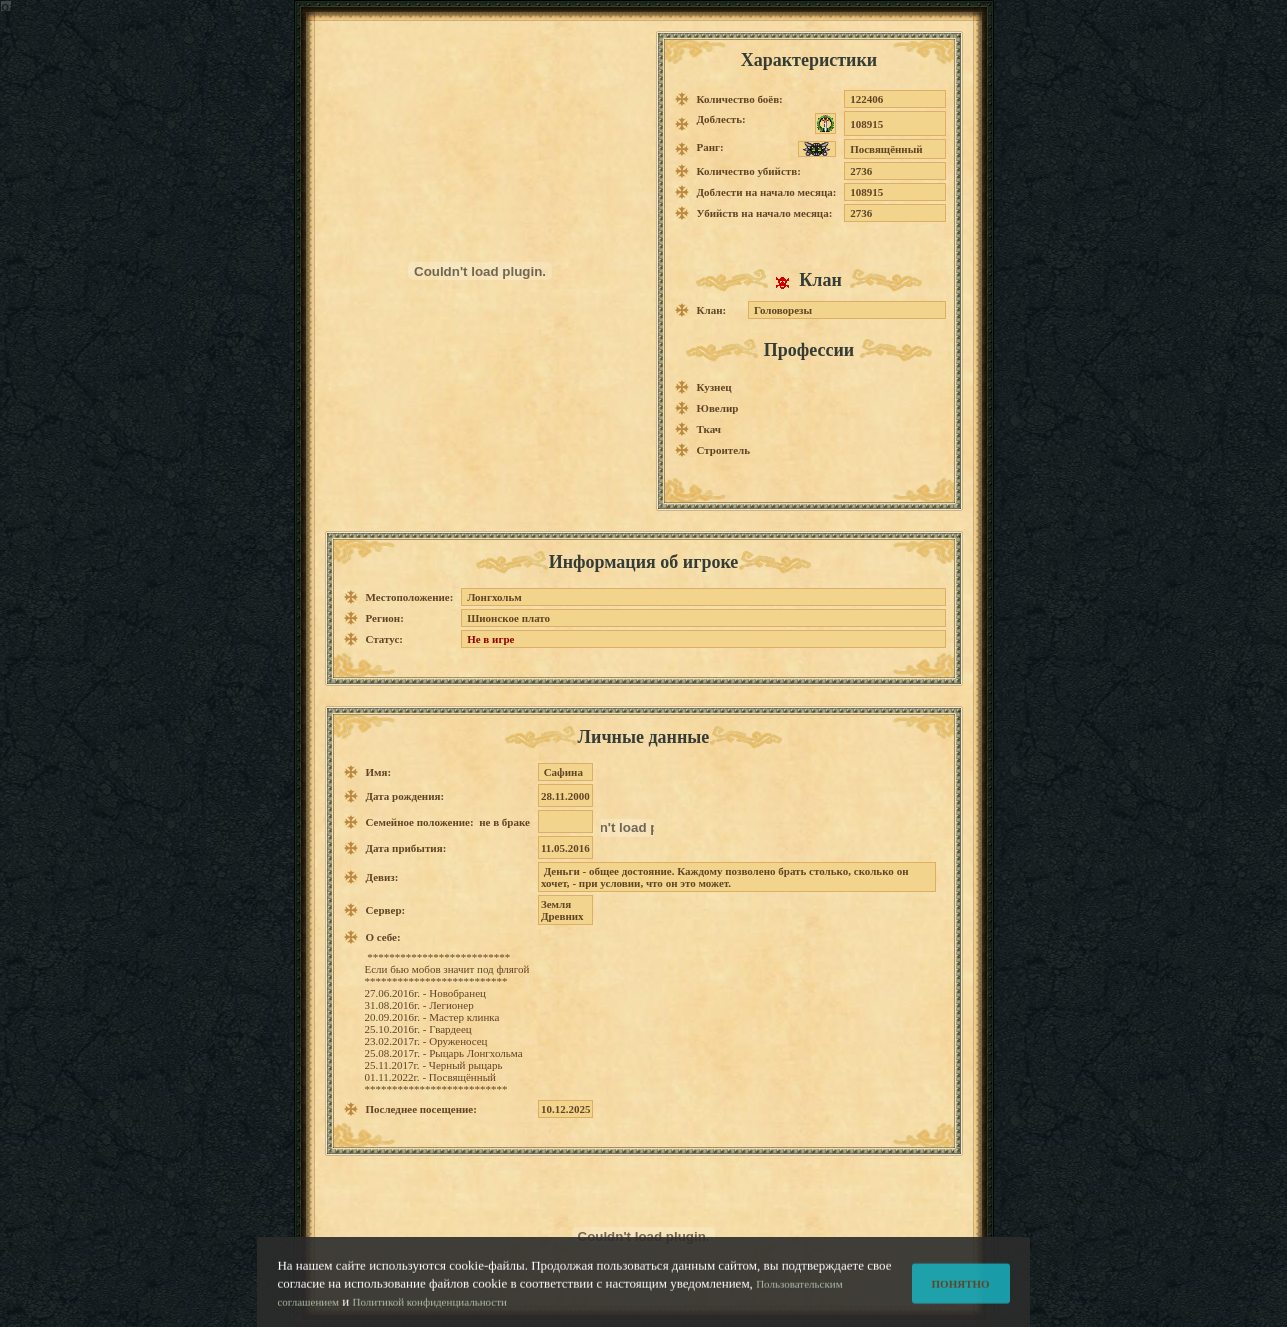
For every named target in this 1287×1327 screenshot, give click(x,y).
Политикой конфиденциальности (430, 1309)
